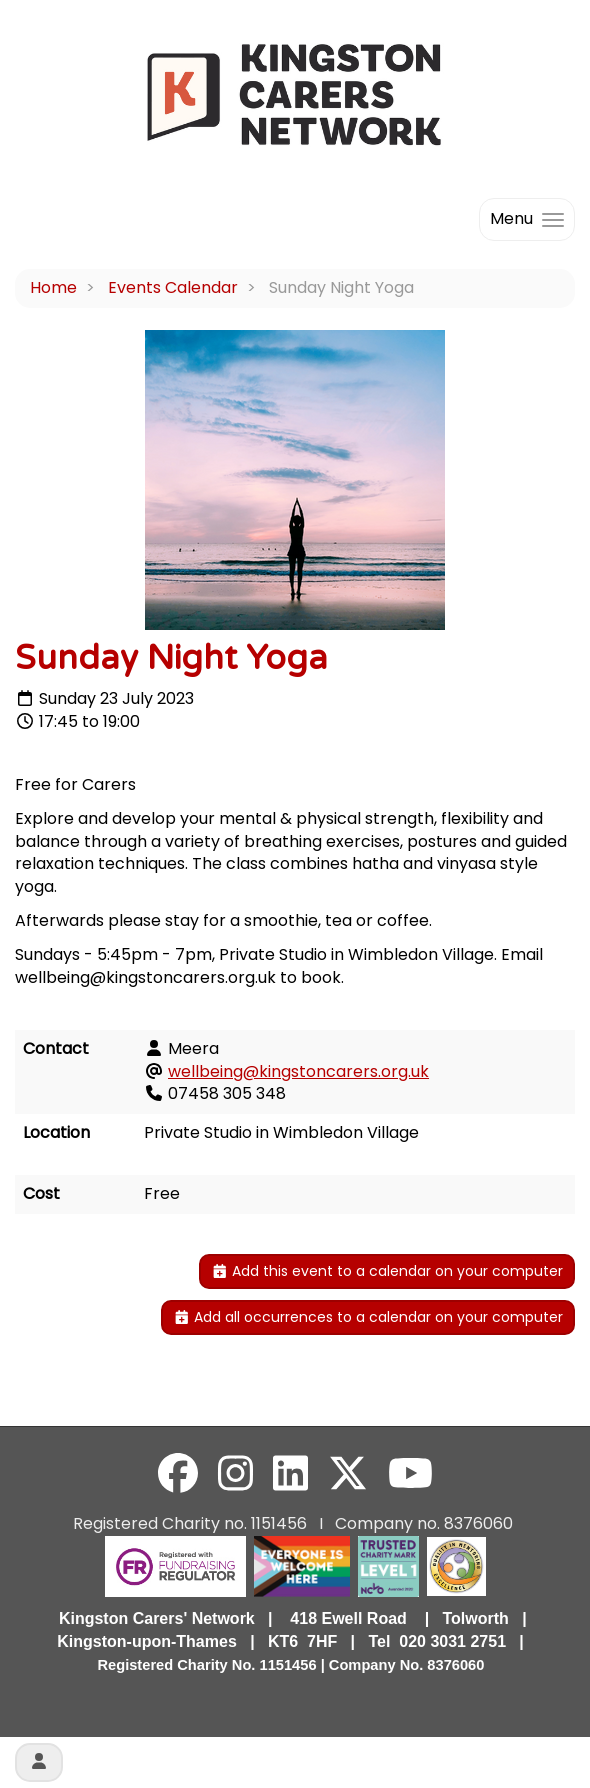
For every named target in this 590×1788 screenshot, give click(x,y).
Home (53, 287)
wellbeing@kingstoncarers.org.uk (298, 1071)
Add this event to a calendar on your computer (387, 1271)
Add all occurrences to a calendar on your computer (368, 1317)
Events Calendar (173, 287)
